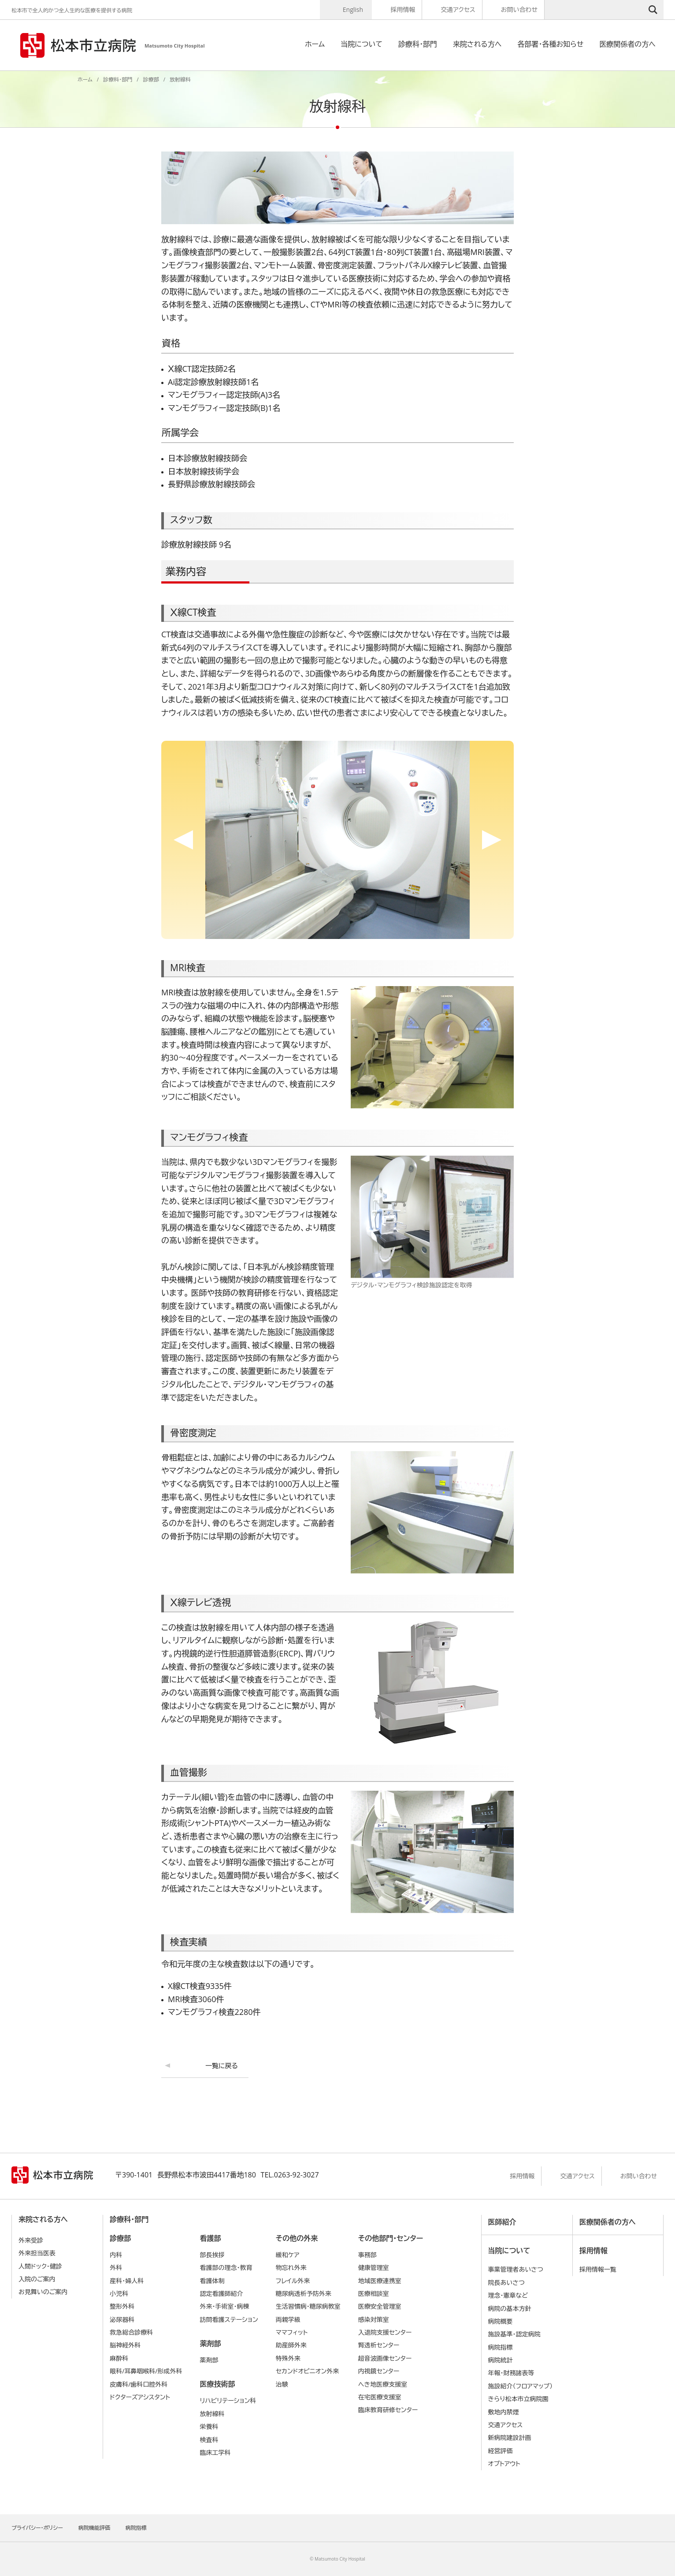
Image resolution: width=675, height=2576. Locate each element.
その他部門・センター (390, 2238)
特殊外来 (288, 2358)
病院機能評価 (94, 2528)
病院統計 (500, 2360)
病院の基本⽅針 (509, 2308)
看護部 (210, 2238)
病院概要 (500, 2321)
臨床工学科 (215, 2452)
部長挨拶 (212, 2255)
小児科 (119, 2293)
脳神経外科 (125, 2345)
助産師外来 (291, 2345)
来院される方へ (477, 44)
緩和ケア (288, 2255)
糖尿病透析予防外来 (303, 2293)
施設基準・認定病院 (514, 2334)
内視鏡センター (379, 2371)
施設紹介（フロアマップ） (520, 2386)
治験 (282, 2384)
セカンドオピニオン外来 (307, 2371)
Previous (183, 840)
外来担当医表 (37, 2253)
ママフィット (292, 2332)
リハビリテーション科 (228, 2400)
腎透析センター (379, 2345)
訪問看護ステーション (229, 2319)
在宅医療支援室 (379, 2397)
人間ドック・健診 (40, 2266)
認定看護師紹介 (221, 2293)
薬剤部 (210, 2343)
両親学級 (288, 2319)
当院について (361, 44)
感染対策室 (373, 2319)
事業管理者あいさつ (515, 2269)
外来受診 (31, 2240)
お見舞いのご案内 (43, 2292)
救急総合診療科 (131, 2332)
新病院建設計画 (509, 2437)
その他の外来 (297, 2238)
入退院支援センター (385, 2332)
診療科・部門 (417, 44)
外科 (116, 2267)
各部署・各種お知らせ (550, 44)
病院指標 (500, 2347)
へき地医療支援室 (382, 2384)
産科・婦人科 (127, 2281)
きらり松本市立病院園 (518, 2399)
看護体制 (212, 2281)
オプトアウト (504, 2463)
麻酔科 (119, 2358)
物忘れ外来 (291, 2267)
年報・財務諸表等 (511, 2373)
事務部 (367, 2255)
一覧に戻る (221, 2065)
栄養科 (209, 2426)
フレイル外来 (293, 2281)
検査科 (209, 2440)
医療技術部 (217, 2384)
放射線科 (212, 2414)
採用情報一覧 (597, 2269)
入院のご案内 (37, 2279)
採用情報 (402, 9)
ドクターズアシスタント (140, 2397)
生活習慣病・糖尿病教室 (308, 2306)
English (353, 9)
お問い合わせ (519, 9)
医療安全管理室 (379, 2306)
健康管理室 (373, 2267)
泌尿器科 (122, 2319)
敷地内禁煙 (503, 2412)
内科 (116, 2255)
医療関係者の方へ (627, 44)
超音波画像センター (385, 2358)
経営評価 (500, 2451)
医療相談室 (373, 2293)
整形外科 (122, 2306)
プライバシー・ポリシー (37, 2528)
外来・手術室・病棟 (224, 2306)
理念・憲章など (508, 2295)
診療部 (151, 79)
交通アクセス (458, 9)
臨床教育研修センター (388, 2410)
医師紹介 (502, 2222)
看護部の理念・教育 (226, 2267)
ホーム (315, 44)
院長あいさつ (506, 2282)
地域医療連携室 (379, 2281)
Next (492, 840)
